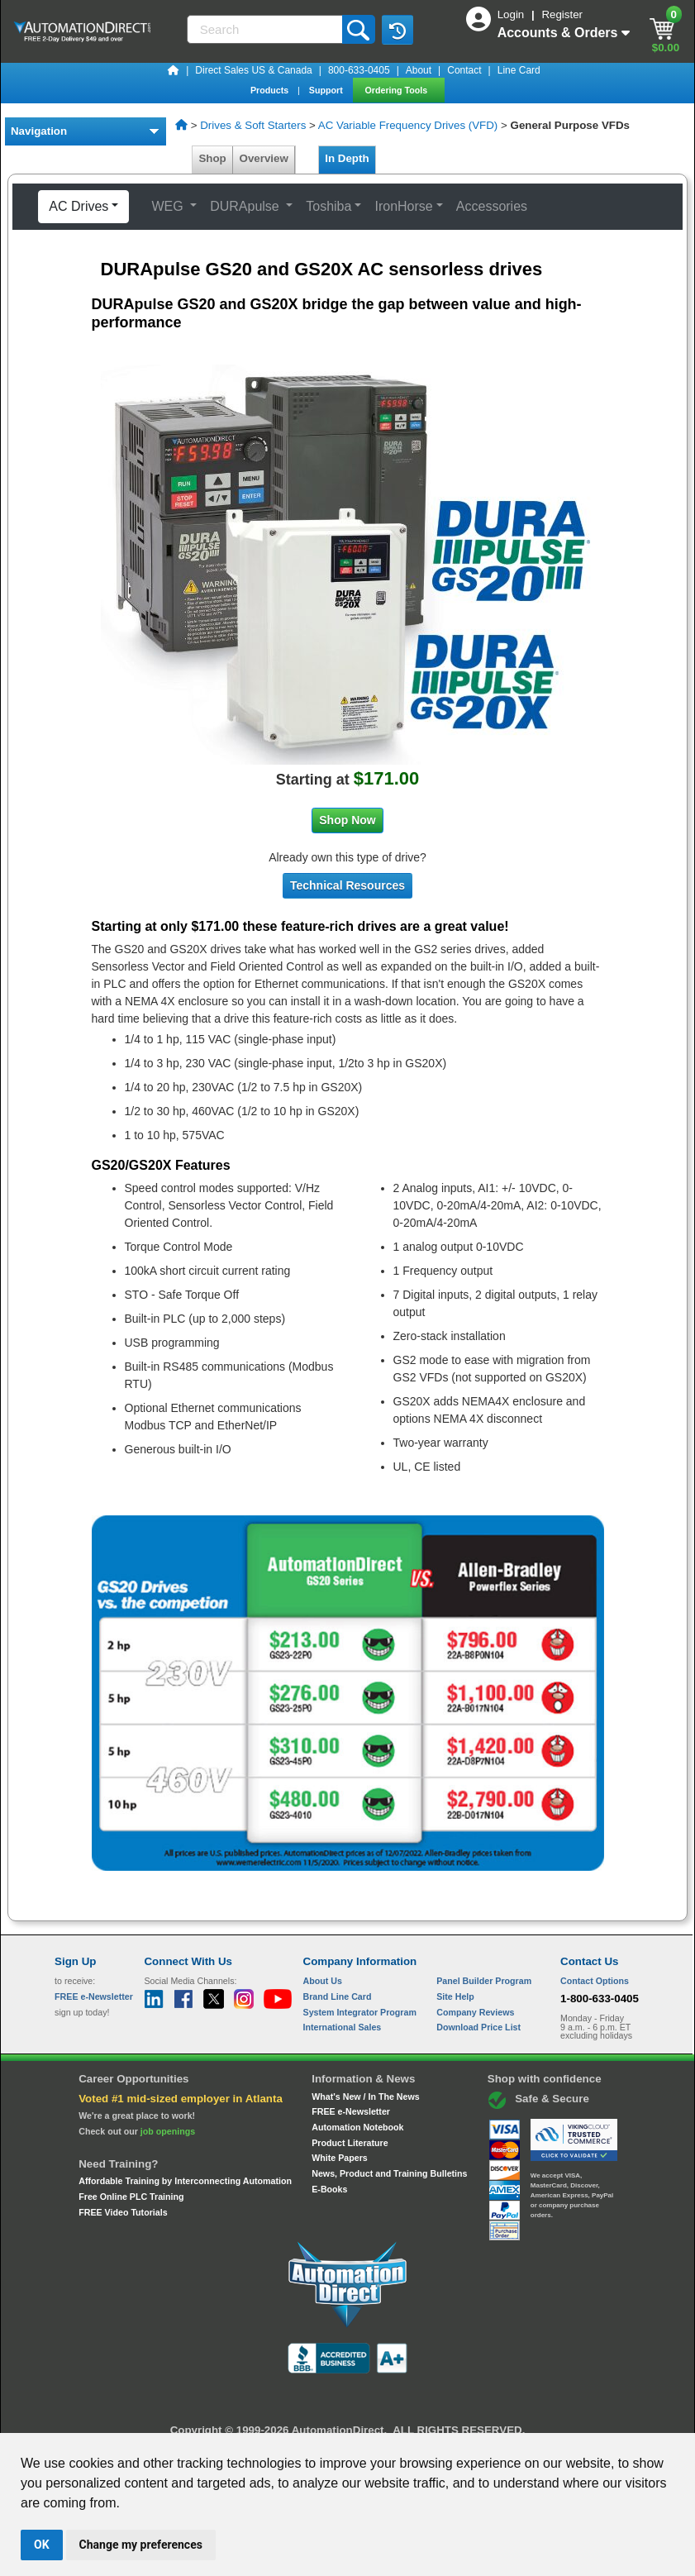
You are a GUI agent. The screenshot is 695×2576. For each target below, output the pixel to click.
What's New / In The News (365, 2096)
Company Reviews (475, 2012)
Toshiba (328, 206)
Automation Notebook (357, 2127)
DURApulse (246, 206)
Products (270, 90)
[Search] (266, 29)
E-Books (329, 2189)
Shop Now (347, 820)
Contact (464, 70)
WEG (169, 206)
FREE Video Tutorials (123, 2212)
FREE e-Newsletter (351, 2111)
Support (327, 90)
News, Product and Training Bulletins (389, 2173)
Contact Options (594, 1981)
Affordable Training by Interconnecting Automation (185, 2181)
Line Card (518, 70)
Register (562, 14)
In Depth (347, 158)
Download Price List (478, 2027)
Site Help (455, 1996)
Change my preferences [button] (140, 2544)
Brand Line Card (337, 1996)
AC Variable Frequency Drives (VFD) (408, 125)
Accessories (491, 206)
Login (512, 14)
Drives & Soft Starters (253, 125)
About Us (322, 1981)
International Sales (342, 2027)
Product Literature (350, 2143)
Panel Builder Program (483, 1981)
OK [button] (42, 2544)
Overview (263, 158)
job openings (167, 2131)
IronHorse (403, 206)
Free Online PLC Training (131, 2197)
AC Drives (78, 206)
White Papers (340, 2158)
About (418, 70)
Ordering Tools (398, 90)
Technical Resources (347, 885)
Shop (212, 158)
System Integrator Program (360, 2012)
